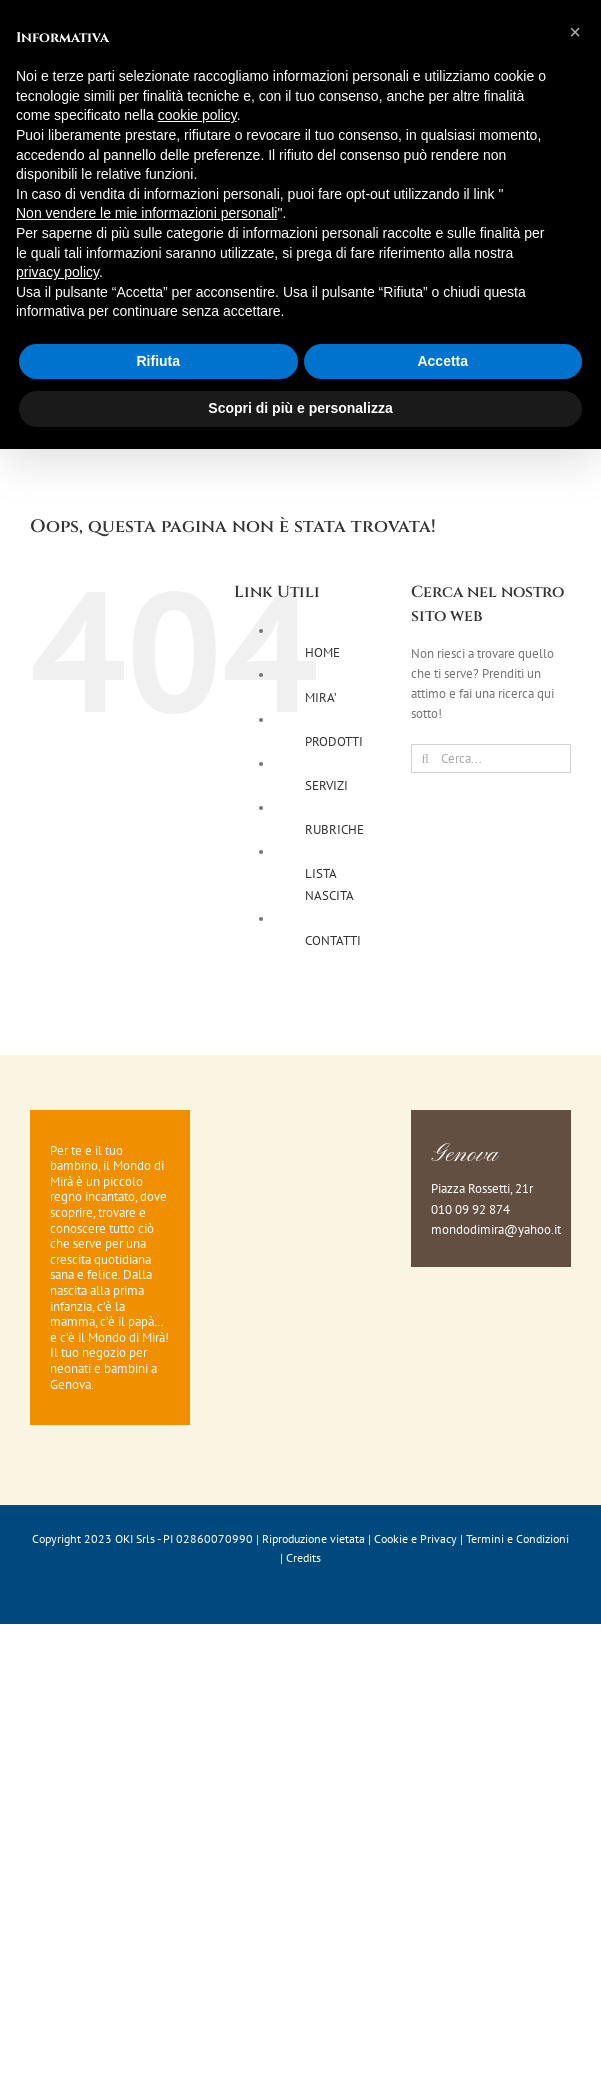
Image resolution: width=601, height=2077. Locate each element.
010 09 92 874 (470, 1209)
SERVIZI (326, 785)
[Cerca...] (491, 758)
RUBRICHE (334, 829)
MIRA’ (321, 697)
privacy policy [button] (57, 272)
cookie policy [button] (197, 115)
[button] (575, 32)
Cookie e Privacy (415, 1538)
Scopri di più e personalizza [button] (300, 408)
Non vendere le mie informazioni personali (146, 213)
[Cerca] (425, 758)
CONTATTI (333, 940)
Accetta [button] (442, 361)
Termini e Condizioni (517, 1538)
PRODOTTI (334, 741)
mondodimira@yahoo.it (496, 1229)
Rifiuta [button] (158, 361)
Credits (303, 1557)
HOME (322, 652)
